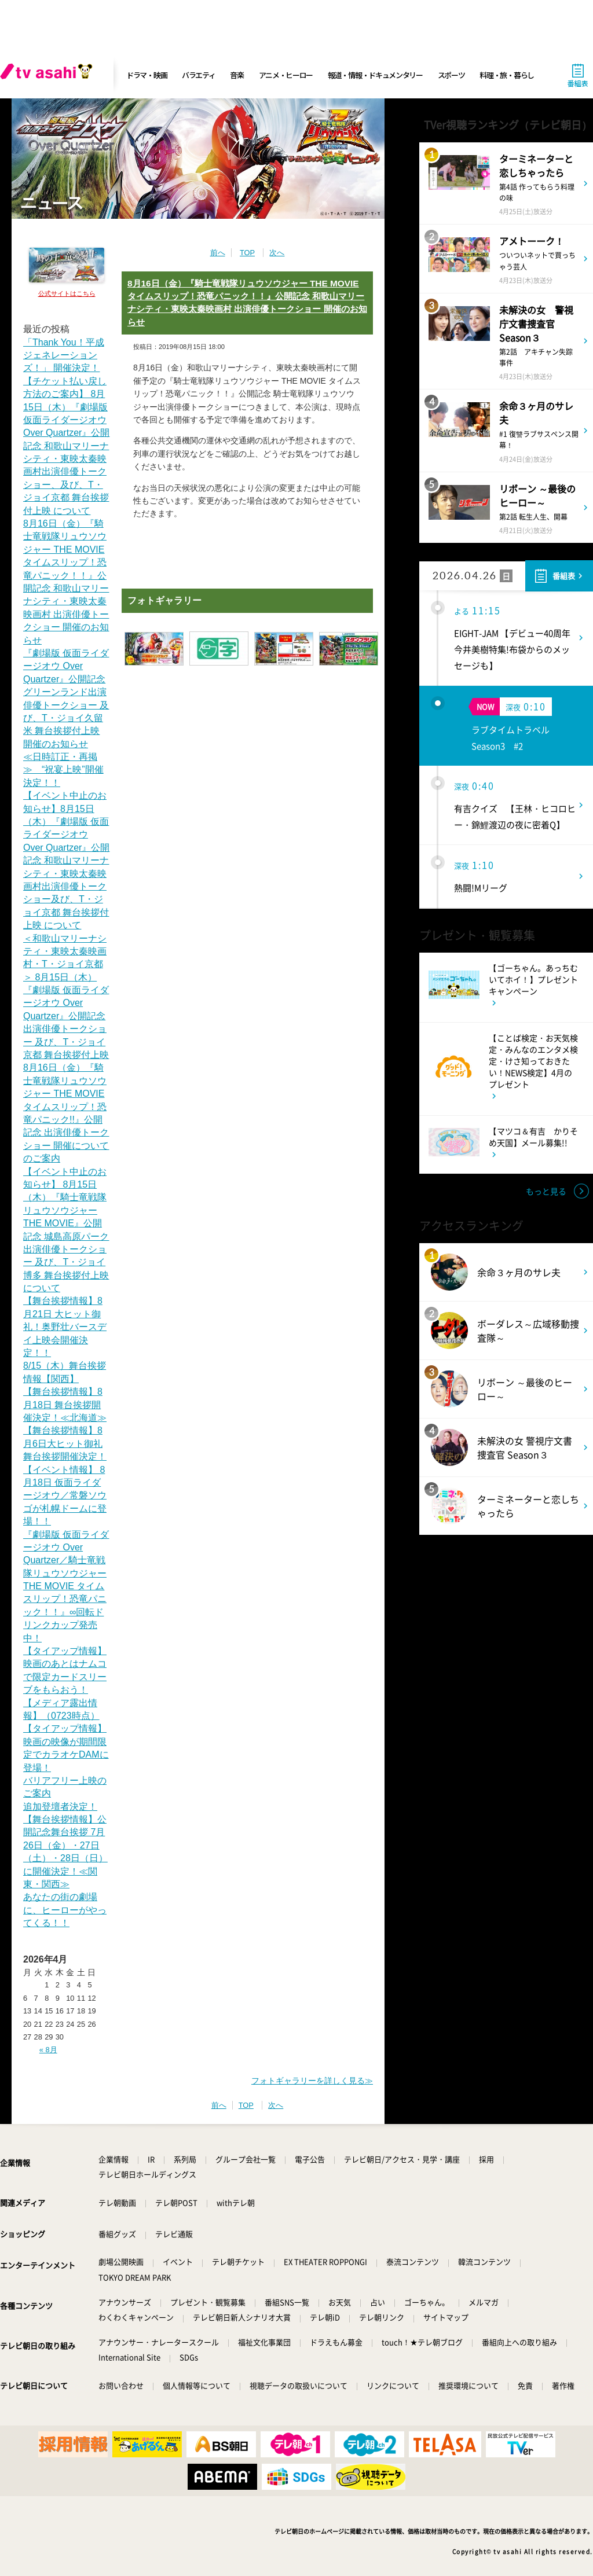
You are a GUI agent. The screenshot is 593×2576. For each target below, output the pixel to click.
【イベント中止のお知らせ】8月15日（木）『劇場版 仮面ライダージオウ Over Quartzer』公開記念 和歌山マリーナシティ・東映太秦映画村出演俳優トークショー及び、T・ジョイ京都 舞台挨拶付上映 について (66, 860)
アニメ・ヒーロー (286, 74)
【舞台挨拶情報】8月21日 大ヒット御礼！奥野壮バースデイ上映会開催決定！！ (65, 1327)
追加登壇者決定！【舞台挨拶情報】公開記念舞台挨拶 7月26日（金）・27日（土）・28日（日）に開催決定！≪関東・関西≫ (65, 1845)
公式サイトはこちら (67, 293)
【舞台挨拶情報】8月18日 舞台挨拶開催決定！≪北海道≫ (65, 1405)
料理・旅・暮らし (506, 74)
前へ (217, 252)
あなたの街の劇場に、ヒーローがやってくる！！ (65, 1910)
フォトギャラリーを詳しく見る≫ (312, 2080)
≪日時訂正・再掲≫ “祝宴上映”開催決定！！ (63, 770)
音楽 (236, 74)
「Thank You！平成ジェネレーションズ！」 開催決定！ (63, 355)
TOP (247, 252)
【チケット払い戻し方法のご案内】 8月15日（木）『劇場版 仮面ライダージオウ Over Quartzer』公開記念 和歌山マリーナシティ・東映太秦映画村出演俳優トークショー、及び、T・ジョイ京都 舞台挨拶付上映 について (66, 446)
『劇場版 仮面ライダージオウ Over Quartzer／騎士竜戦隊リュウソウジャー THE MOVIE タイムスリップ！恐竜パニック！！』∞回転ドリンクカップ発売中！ (66, 1586)
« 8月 (48, 2049)
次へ (276, 252)
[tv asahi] (48, 75)
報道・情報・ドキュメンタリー (375, 74)
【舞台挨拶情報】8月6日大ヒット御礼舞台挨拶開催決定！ (65, 1443)
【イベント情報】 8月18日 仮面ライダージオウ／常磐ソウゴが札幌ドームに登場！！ (65, 1496)
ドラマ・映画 (146, 74)
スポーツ (451, 74)
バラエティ (198, 74)
